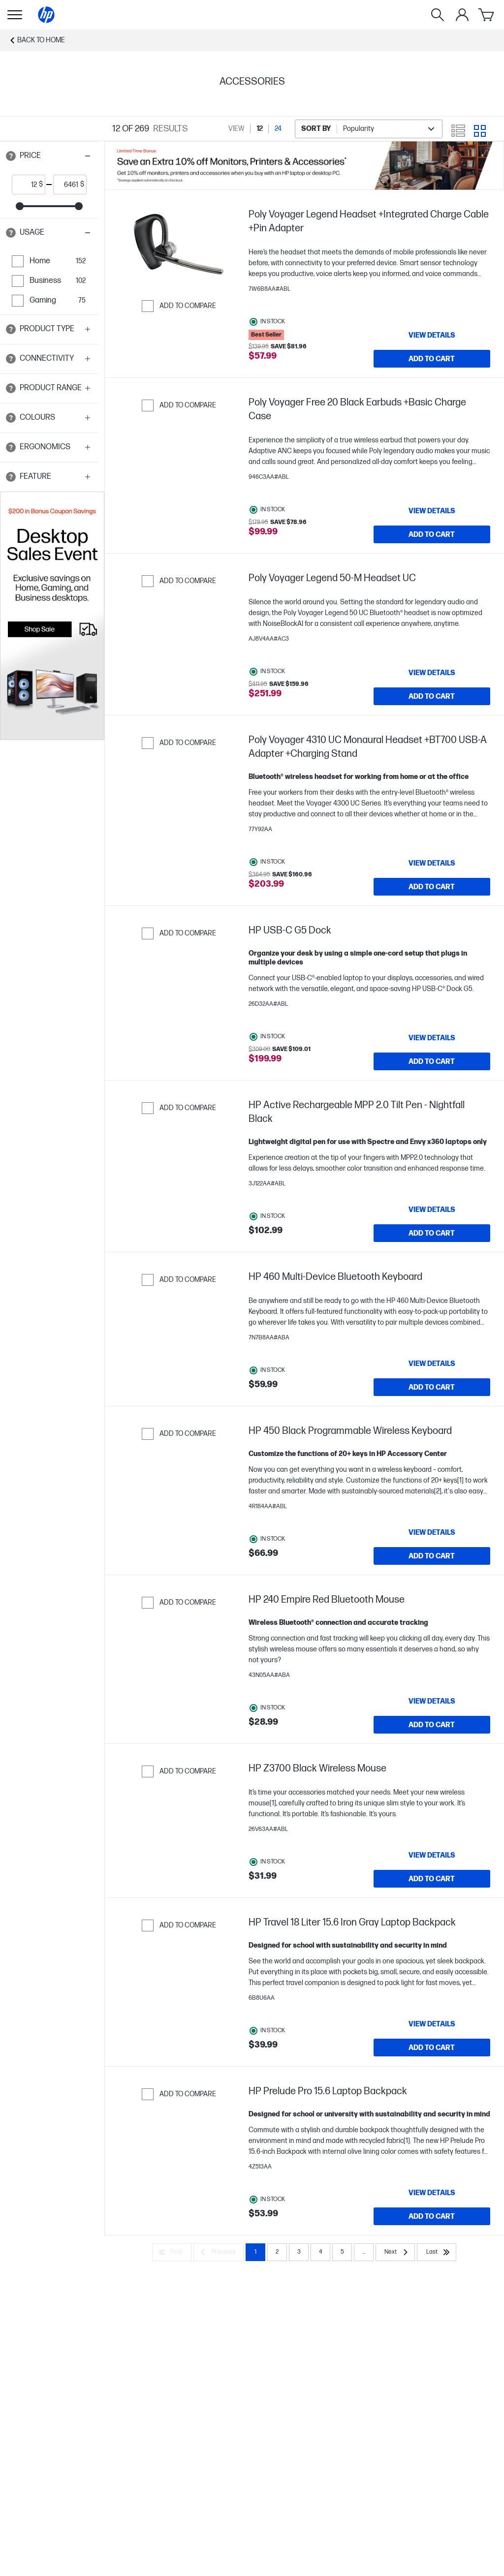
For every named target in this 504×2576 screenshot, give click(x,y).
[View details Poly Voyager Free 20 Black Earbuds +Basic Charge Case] (432, 511)
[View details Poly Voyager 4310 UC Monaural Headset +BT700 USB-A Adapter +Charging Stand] (432, 863)
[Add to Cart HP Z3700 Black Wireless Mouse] (432, 1879)
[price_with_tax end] (67, 184)
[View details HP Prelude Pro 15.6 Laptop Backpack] (432, 2193)
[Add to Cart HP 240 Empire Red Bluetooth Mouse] (432, 1725)
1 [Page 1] (255, 2252)
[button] (49, 156)
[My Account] (462, 15)
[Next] (395, 2252)
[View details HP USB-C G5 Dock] (432, 1038)
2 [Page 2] (277, 2252)
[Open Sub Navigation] (15, 15)
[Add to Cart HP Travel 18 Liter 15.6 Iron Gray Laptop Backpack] (432, 2047)
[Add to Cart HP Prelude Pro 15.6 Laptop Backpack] (432, 2216)
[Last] (436, 2252)
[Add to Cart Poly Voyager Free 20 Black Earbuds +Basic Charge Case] (432, 534)
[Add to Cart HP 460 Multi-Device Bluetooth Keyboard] (432, 1387)
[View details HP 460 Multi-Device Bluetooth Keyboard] (432, 1363)
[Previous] (218, 2252)
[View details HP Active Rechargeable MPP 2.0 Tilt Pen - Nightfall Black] (432, 1209)
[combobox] (368, 129)
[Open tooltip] (11, 156)
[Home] (46, 15)
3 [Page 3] (299, 2252)
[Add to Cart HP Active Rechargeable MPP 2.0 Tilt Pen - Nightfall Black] (432, 1233)
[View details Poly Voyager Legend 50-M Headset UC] (432, 673)
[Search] (437, 15)
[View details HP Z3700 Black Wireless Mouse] (432, 1855)
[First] (171, 2252)
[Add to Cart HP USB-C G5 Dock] (432, 1061)
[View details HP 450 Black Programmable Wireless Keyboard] (432, 1532)
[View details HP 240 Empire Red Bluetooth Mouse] (432, 1701)
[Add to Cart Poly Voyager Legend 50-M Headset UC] (432, 696)
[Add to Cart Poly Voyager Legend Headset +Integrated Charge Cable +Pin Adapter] (432, 359)
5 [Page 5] (342, 2252)
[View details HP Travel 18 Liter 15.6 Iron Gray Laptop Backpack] (432, 2024)
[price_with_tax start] (25, 184)
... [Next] (363, 2252)
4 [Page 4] (320, 2252)
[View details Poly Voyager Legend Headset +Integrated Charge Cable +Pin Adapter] (432, 335)
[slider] (20, 206)
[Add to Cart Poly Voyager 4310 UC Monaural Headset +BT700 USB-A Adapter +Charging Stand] (432, 887)
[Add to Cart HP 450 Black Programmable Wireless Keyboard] (432, 1556)
